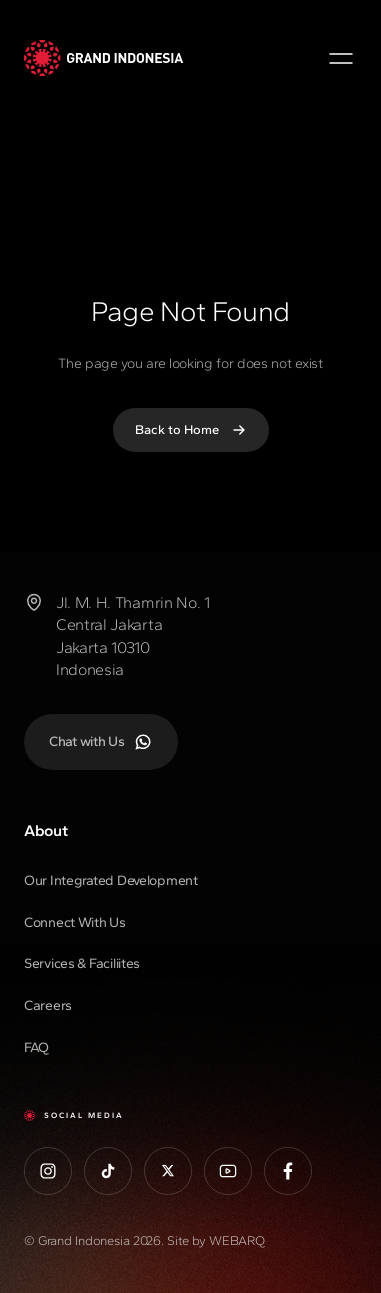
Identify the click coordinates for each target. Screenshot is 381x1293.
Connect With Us (75, 922)
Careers (48, 1005)
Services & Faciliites (82, 963)
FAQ (36, 1047)
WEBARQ (237, 1240)
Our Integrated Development (111, 880)
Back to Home (191, 430)
